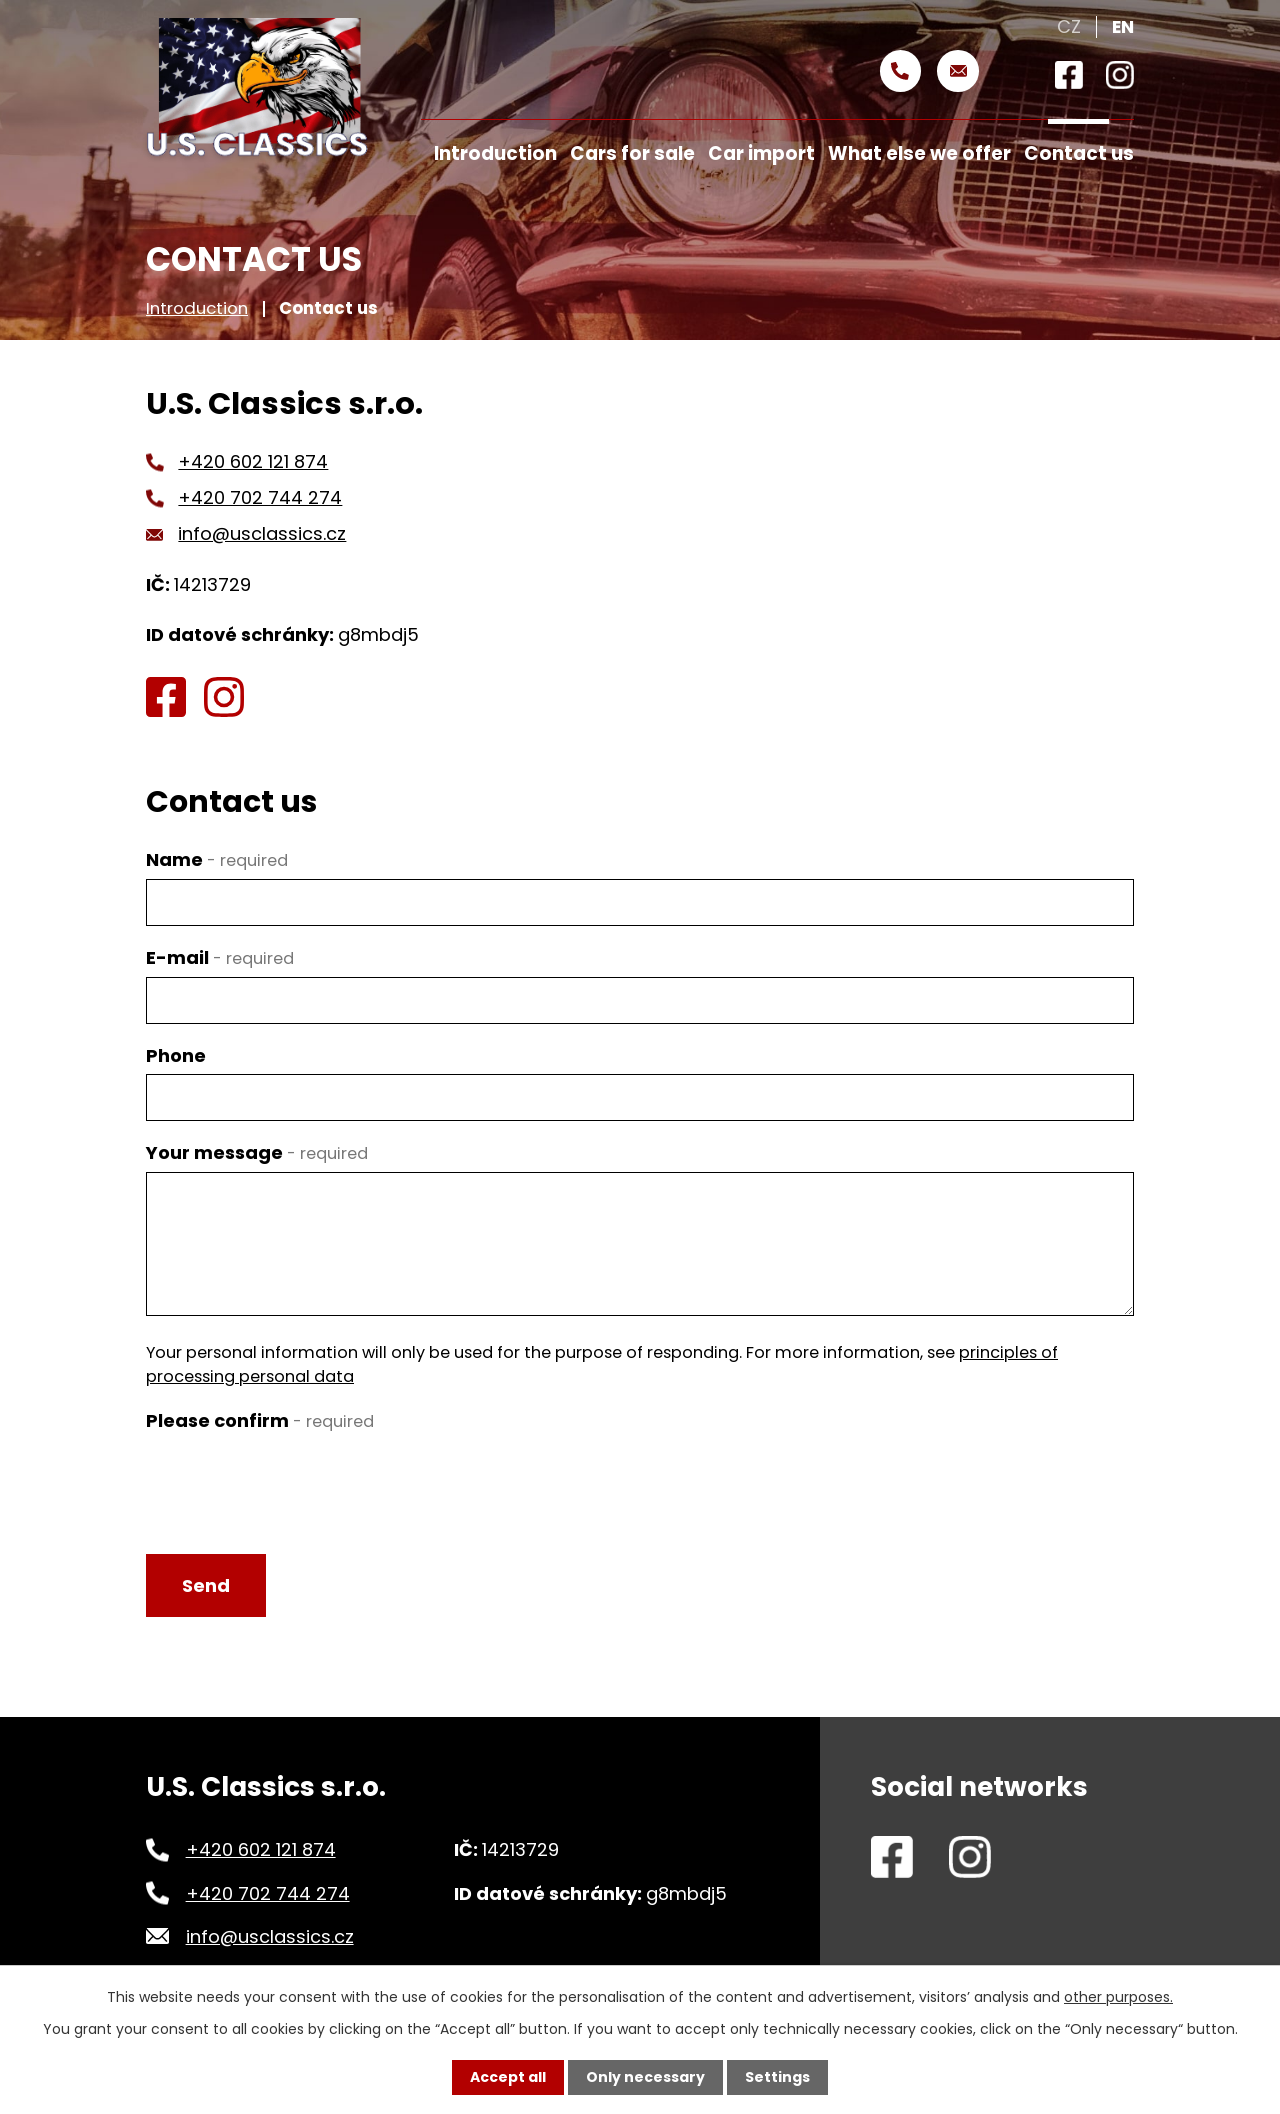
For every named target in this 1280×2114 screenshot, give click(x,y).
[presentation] (298, 1479)
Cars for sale (632, 153)
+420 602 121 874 (253, 461)
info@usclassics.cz (262, 533)
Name (217, 859)
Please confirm (260, 1420)
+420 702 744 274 (260, 497)
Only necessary (645, 2077)
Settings (777, 2077)
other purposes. (1118, 1997)
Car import (761, 153)
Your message (257, 1152)
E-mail (220, 957)
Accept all (508, 2077)
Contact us (1079, 153)
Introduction (197, 308)
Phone (176, 1055)
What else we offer (919, 153)
